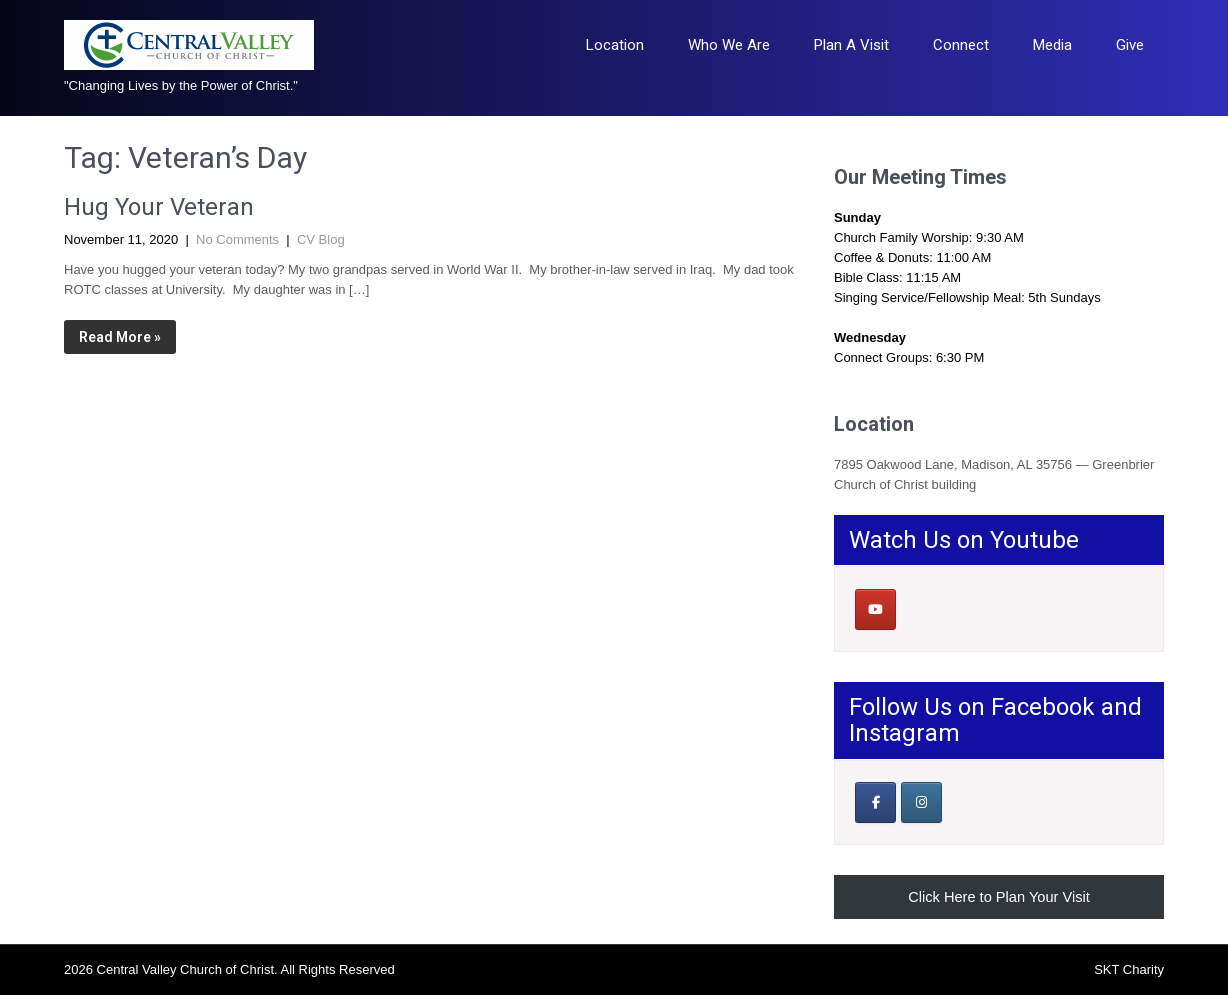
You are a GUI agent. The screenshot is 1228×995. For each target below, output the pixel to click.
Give (1130, 45)
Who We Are (729, 45)
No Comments (237, 239)
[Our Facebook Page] (875, 802)
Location (615, 45)
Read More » (120, 337)
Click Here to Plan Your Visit (999, 897)
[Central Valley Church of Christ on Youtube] (875, 609)
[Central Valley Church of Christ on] (920, 609)
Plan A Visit (851, 45)
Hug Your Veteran (159, 207)
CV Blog (321, 239)
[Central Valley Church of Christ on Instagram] (921, 802)
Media (1052, 45)
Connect (961, 45)
